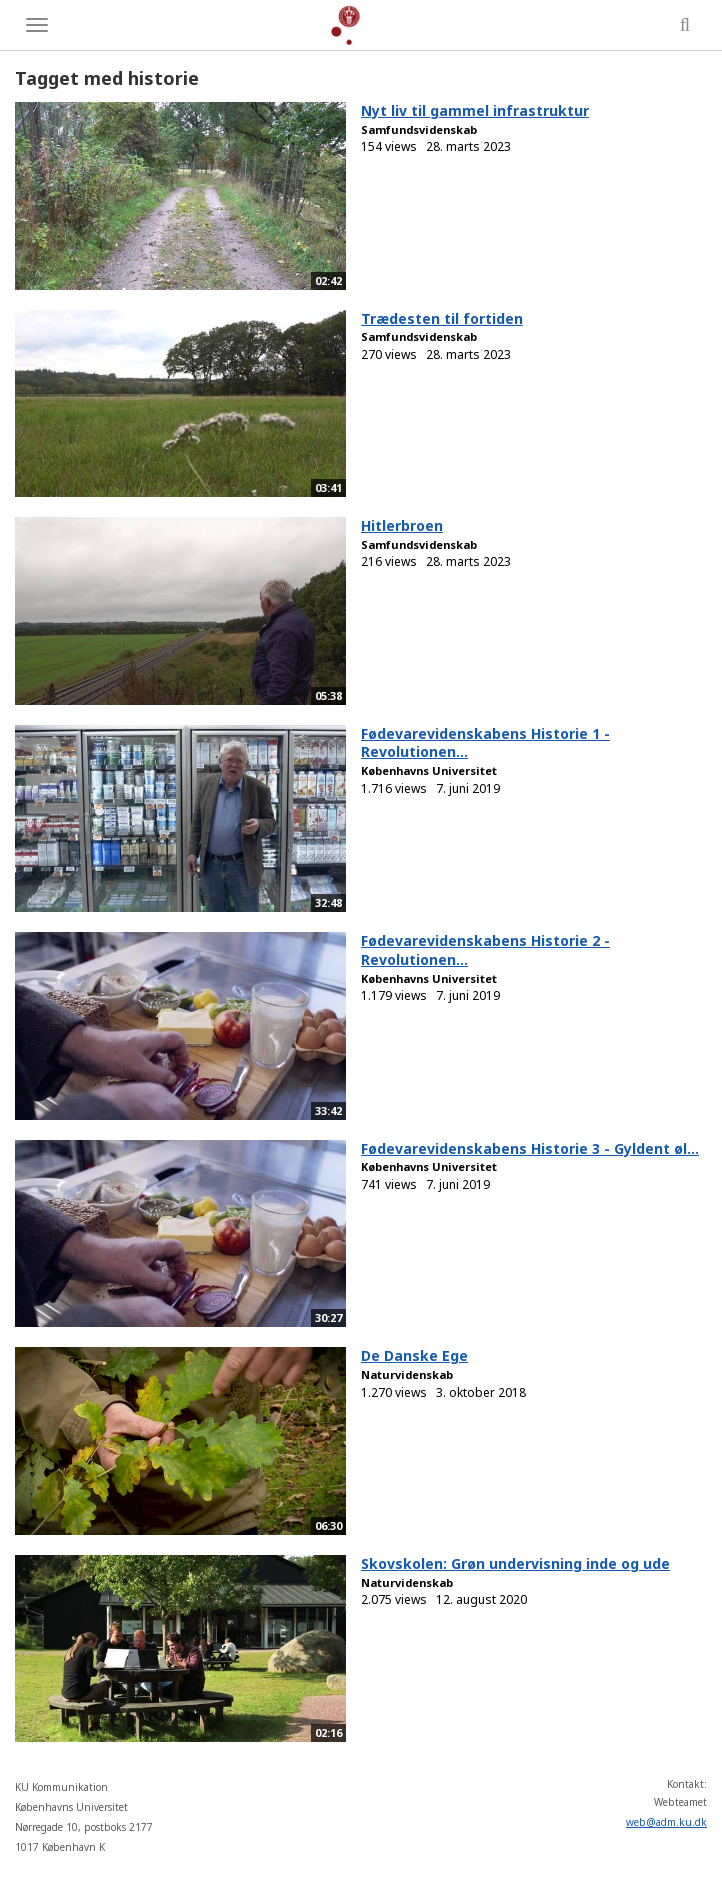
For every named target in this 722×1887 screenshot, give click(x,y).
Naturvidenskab (407, 1374)
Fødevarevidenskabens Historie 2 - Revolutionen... (485, 950)
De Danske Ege (414, 1355)
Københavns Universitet (429, 770)
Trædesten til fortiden (442, 318)
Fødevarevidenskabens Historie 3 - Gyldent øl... (530, 1148)
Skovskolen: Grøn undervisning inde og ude (515, 1563)
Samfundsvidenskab (419, 129)
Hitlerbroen (402, 525)
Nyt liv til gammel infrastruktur (475, 110)
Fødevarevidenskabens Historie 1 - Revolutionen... (485, 743)
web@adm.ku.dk (666, 1822)
